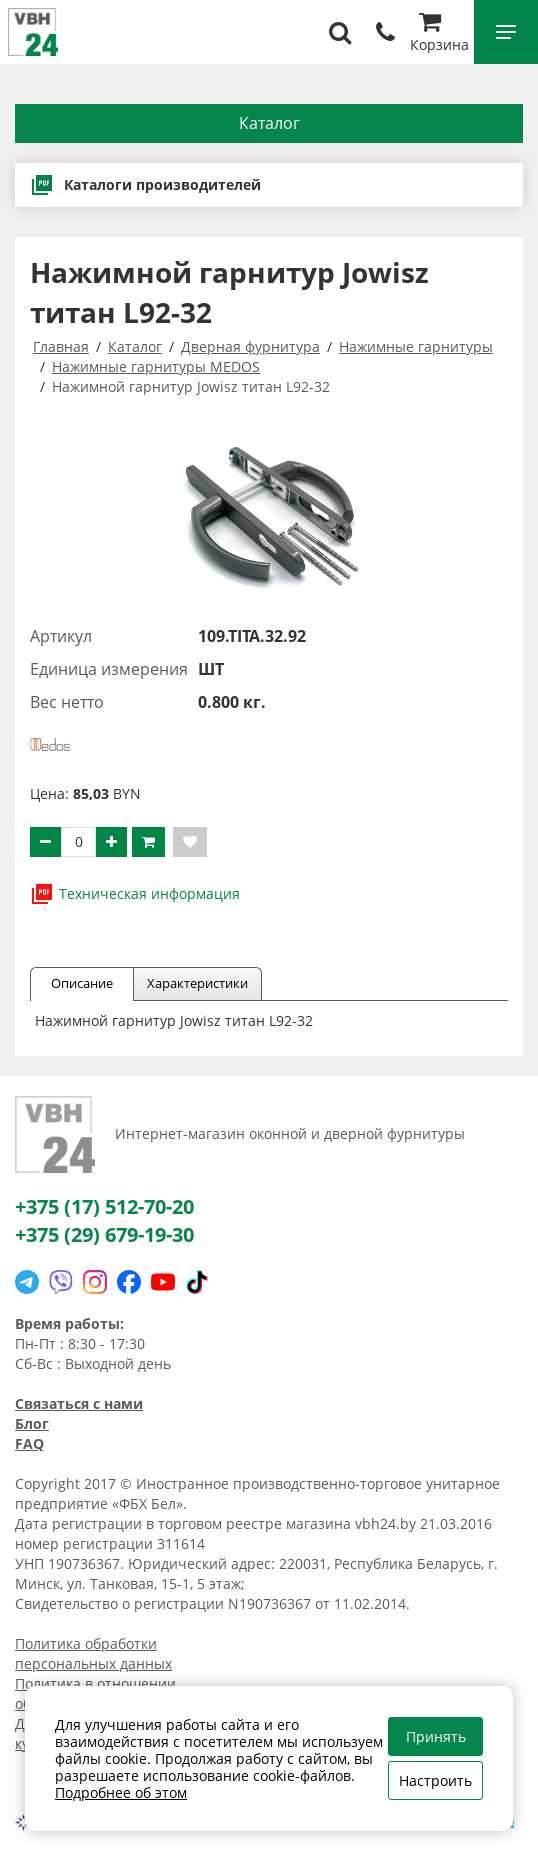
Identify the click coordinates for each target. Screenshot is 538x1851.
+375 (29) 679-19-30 (104, 1234)
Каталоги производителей (145, 185)
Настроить (435, 1780)
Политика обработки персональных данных (93, 1653)
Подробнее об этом (121, 1792)
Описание (82, 983)
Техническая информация (135, 894)
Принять (436, 1736)
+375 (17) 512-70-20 (104, 1206)
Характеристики (197, 983)
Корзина (439, 34)
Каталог (269, 123)
